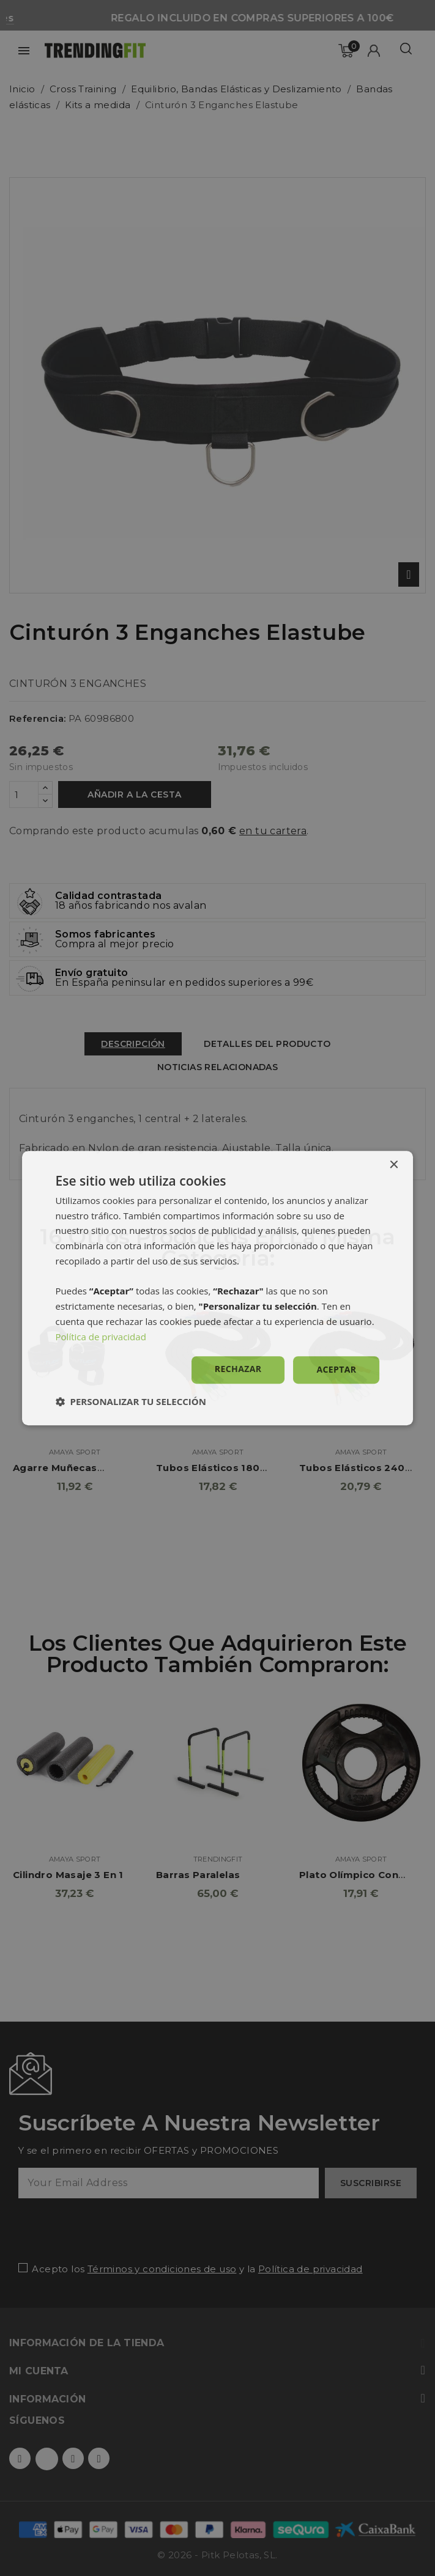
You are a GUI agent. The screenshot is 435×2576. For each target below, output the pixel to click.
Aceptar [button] (336, 1370)
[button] (131, 1401)
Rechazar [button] (238, 1369)
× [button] (393, 1165)
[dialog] (218, 1288)
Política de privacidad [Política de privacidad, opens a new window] (101, 1336)
